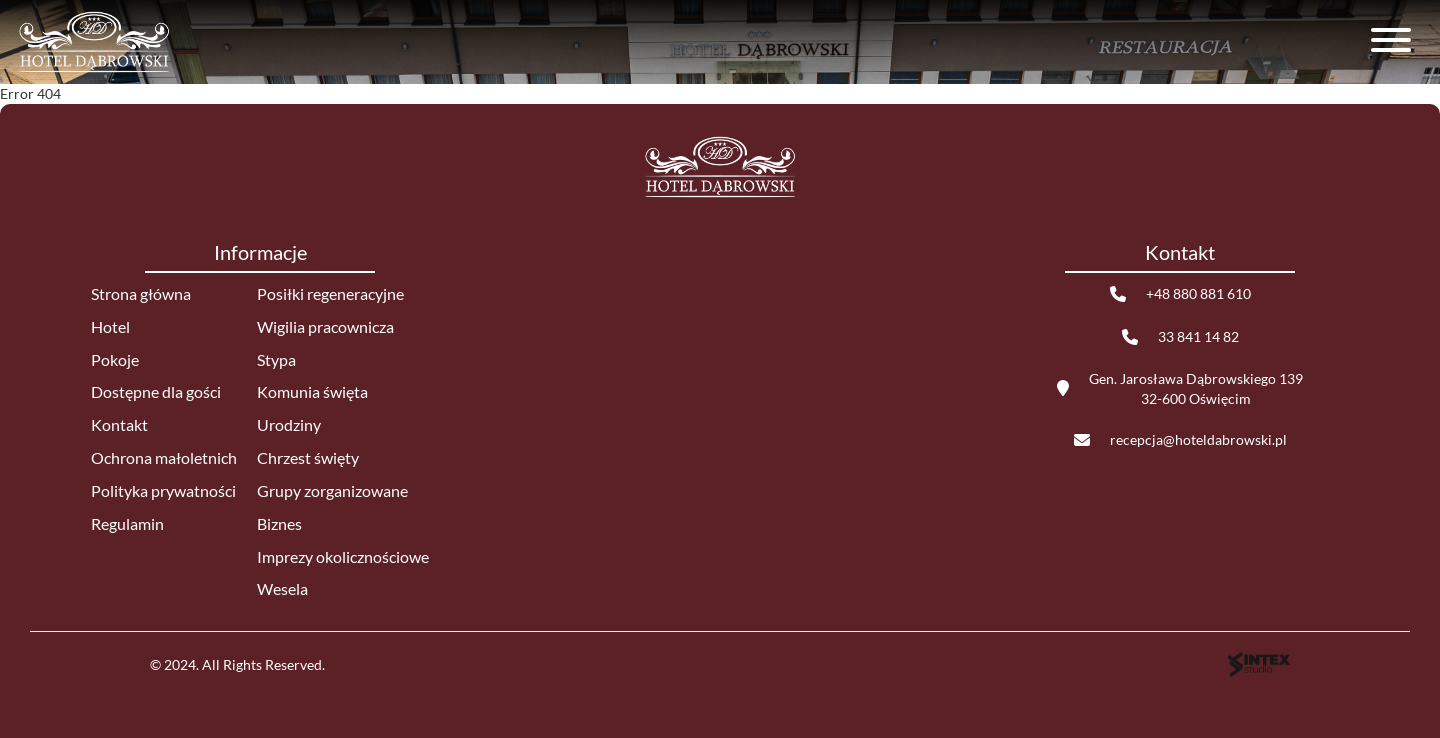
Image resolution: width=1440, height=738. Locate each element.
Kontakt (119, 424)
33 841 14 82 (1198, 336)
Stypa (276, 359)
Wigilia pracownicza (325, 326)
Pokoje (115, 359)
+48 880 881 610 (1198, 293)
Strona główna (141, 293)
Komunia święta (312, 391)
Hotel (110, 326)
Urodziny (289, 424)
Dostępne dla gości (156, 391)
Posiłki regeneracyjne (330, 293)
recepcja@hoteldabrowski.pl (1198, 439)
